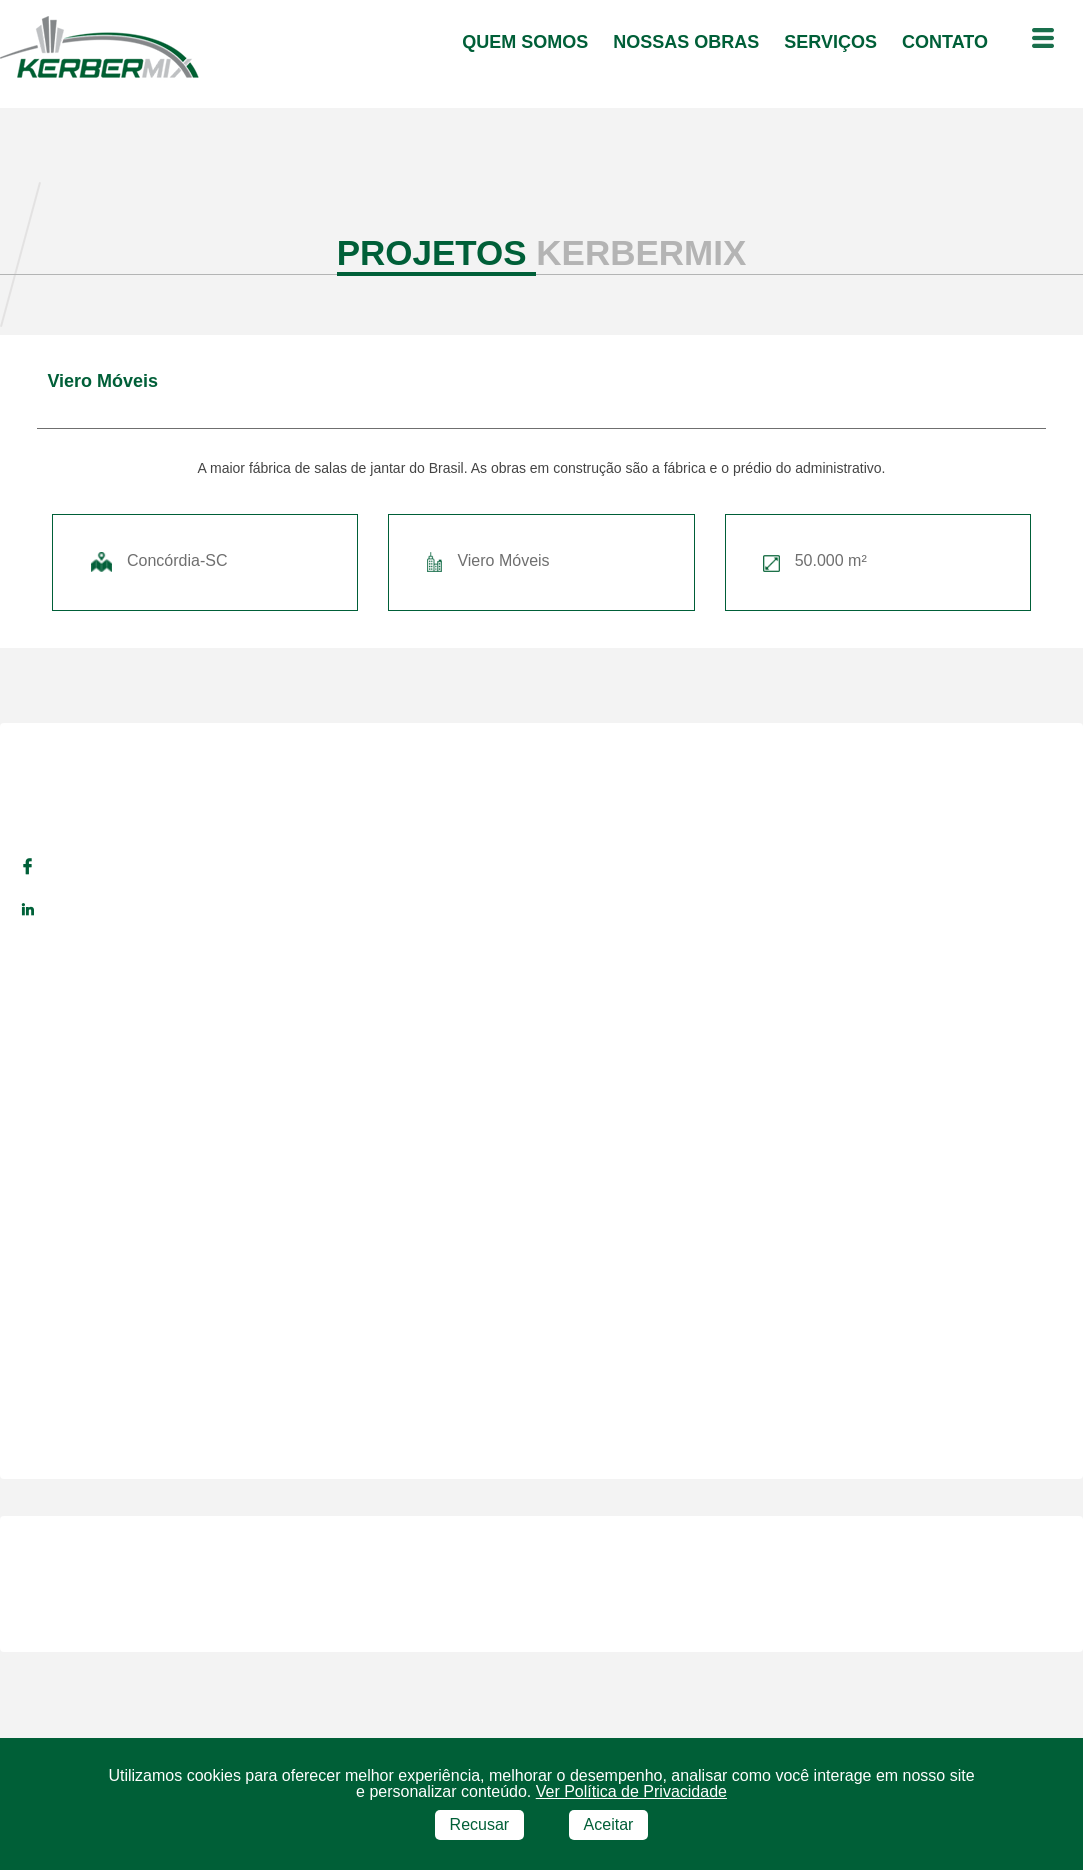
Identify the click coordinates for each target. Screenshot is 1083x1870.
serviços (833, 42)
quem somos (527, 42)
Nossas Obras (688, 42)
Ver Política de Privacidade (631, 1791)
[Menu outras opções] (1043, 40)
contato (947, 42)
